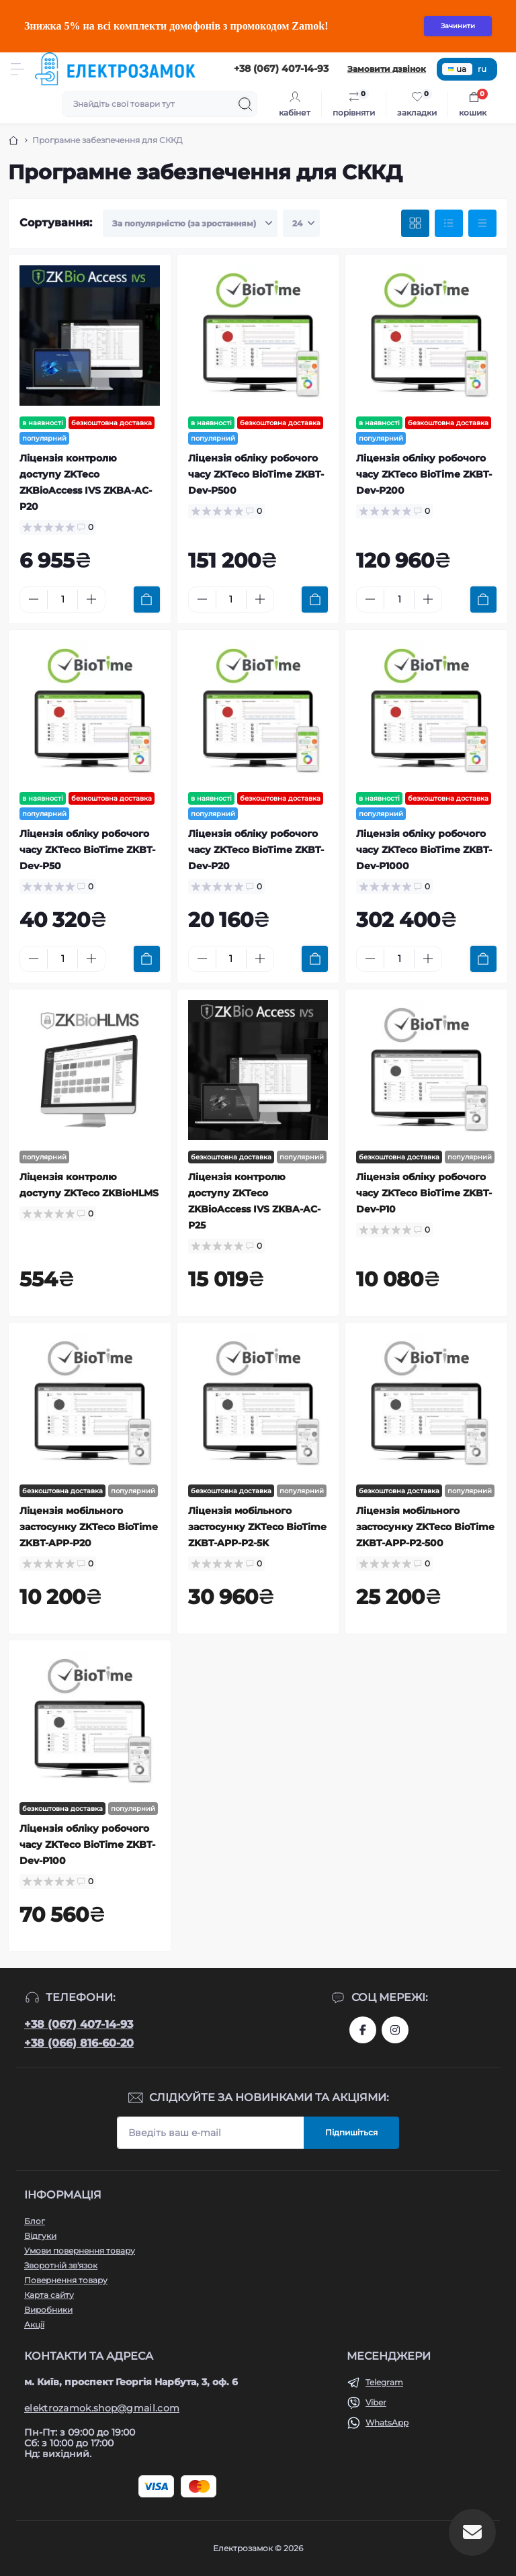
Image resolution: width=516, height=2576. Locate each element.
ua (457, 69)
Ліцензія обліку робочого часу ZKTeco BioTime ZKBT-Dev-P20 (256, 850)
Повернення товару (66, 2280)
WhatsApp (387, 2422)
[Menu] (17, 69)
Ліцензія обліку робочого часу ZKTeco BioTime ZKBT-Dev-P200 (424, 474)
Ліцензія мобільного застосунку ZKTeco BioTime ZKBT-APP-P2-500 (425, 1527)
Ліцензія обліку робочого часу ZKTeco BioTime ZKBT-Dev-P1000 (424, 850)
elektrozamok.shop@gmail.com (101, 2408)
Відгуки (40, 2236)
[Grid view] (415, 224)
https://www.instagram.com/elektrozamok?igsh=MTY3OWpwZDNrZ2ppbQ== (395, 2030)
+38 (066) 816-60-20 (79, 2043)
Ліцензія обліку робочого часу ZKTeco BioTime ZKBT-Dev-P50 (87, 850)
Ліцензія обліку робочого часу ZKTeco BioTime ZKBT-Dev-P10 (424, 1193)
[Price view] (482, 224)
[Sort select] (190, 224)
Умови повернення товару (79, 2251)
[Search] (245, 104)
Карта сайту (49, 2295)
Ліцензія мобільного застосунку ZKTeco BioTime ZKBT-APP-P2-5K (257, 1527)
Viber (376, 2402)
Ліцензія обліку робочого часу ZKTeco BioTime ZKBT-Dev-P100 (87, 1844)
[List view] (449, 224)
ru (482, 69)
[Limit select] (301, 224)
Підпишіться (351, 2132)
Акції (34, 2324)
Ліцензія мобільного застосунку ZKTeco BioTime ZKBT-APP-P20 (88, 1527)
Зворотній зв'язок (60, 2265)
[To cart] (147, 599)
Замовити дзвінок (386, 69)
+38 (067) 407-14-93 (78, 2024)
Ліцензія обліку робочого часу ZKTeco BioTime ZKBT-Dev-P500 (256, 474)
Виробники (48, 2310)
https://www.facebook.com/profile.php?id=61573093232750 (362, 2030)
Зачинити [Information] (458, 25)
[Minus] (33, 599)
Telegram (384, 2382)
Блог (34, 2221)
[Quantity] (62, 599)
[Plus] (91, 599)
